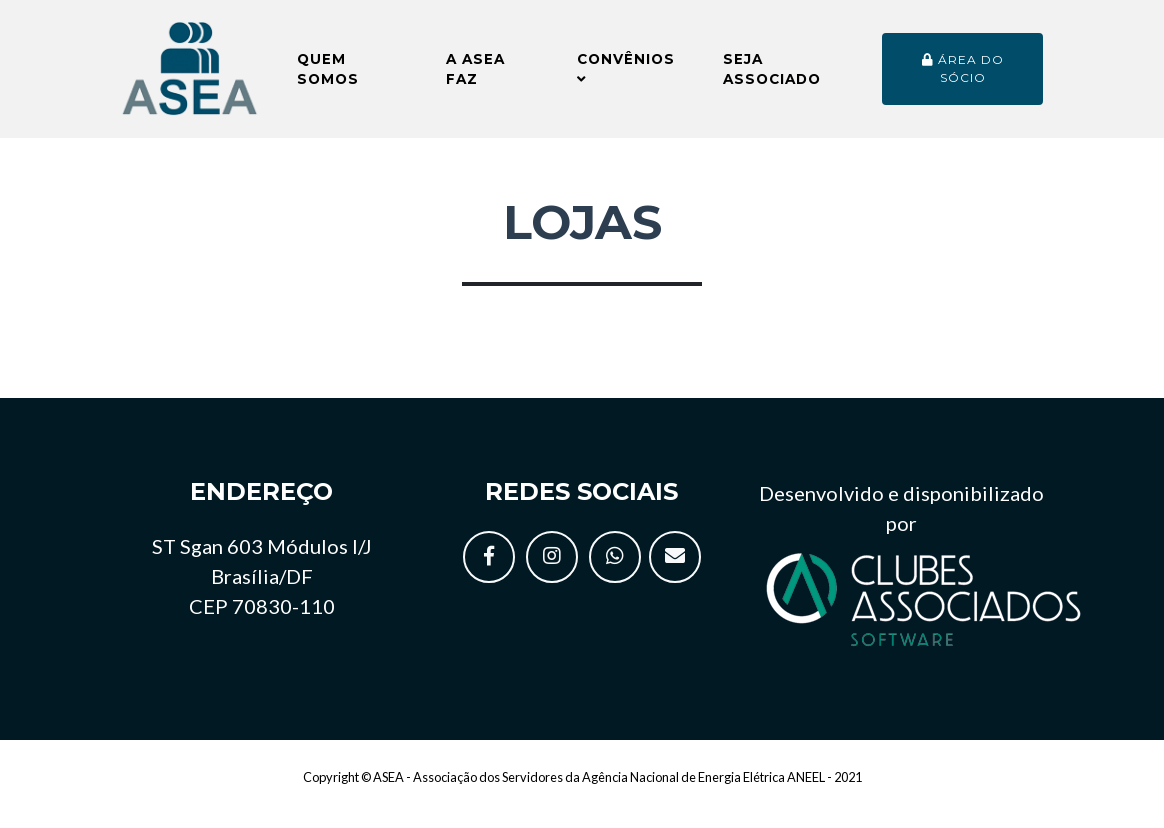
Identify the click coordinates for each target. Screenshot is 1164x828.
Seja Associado (772, 77)
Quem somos (328, 77)
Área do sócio (963, 76)
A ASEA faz (475, 77)
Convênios (626, 77)
